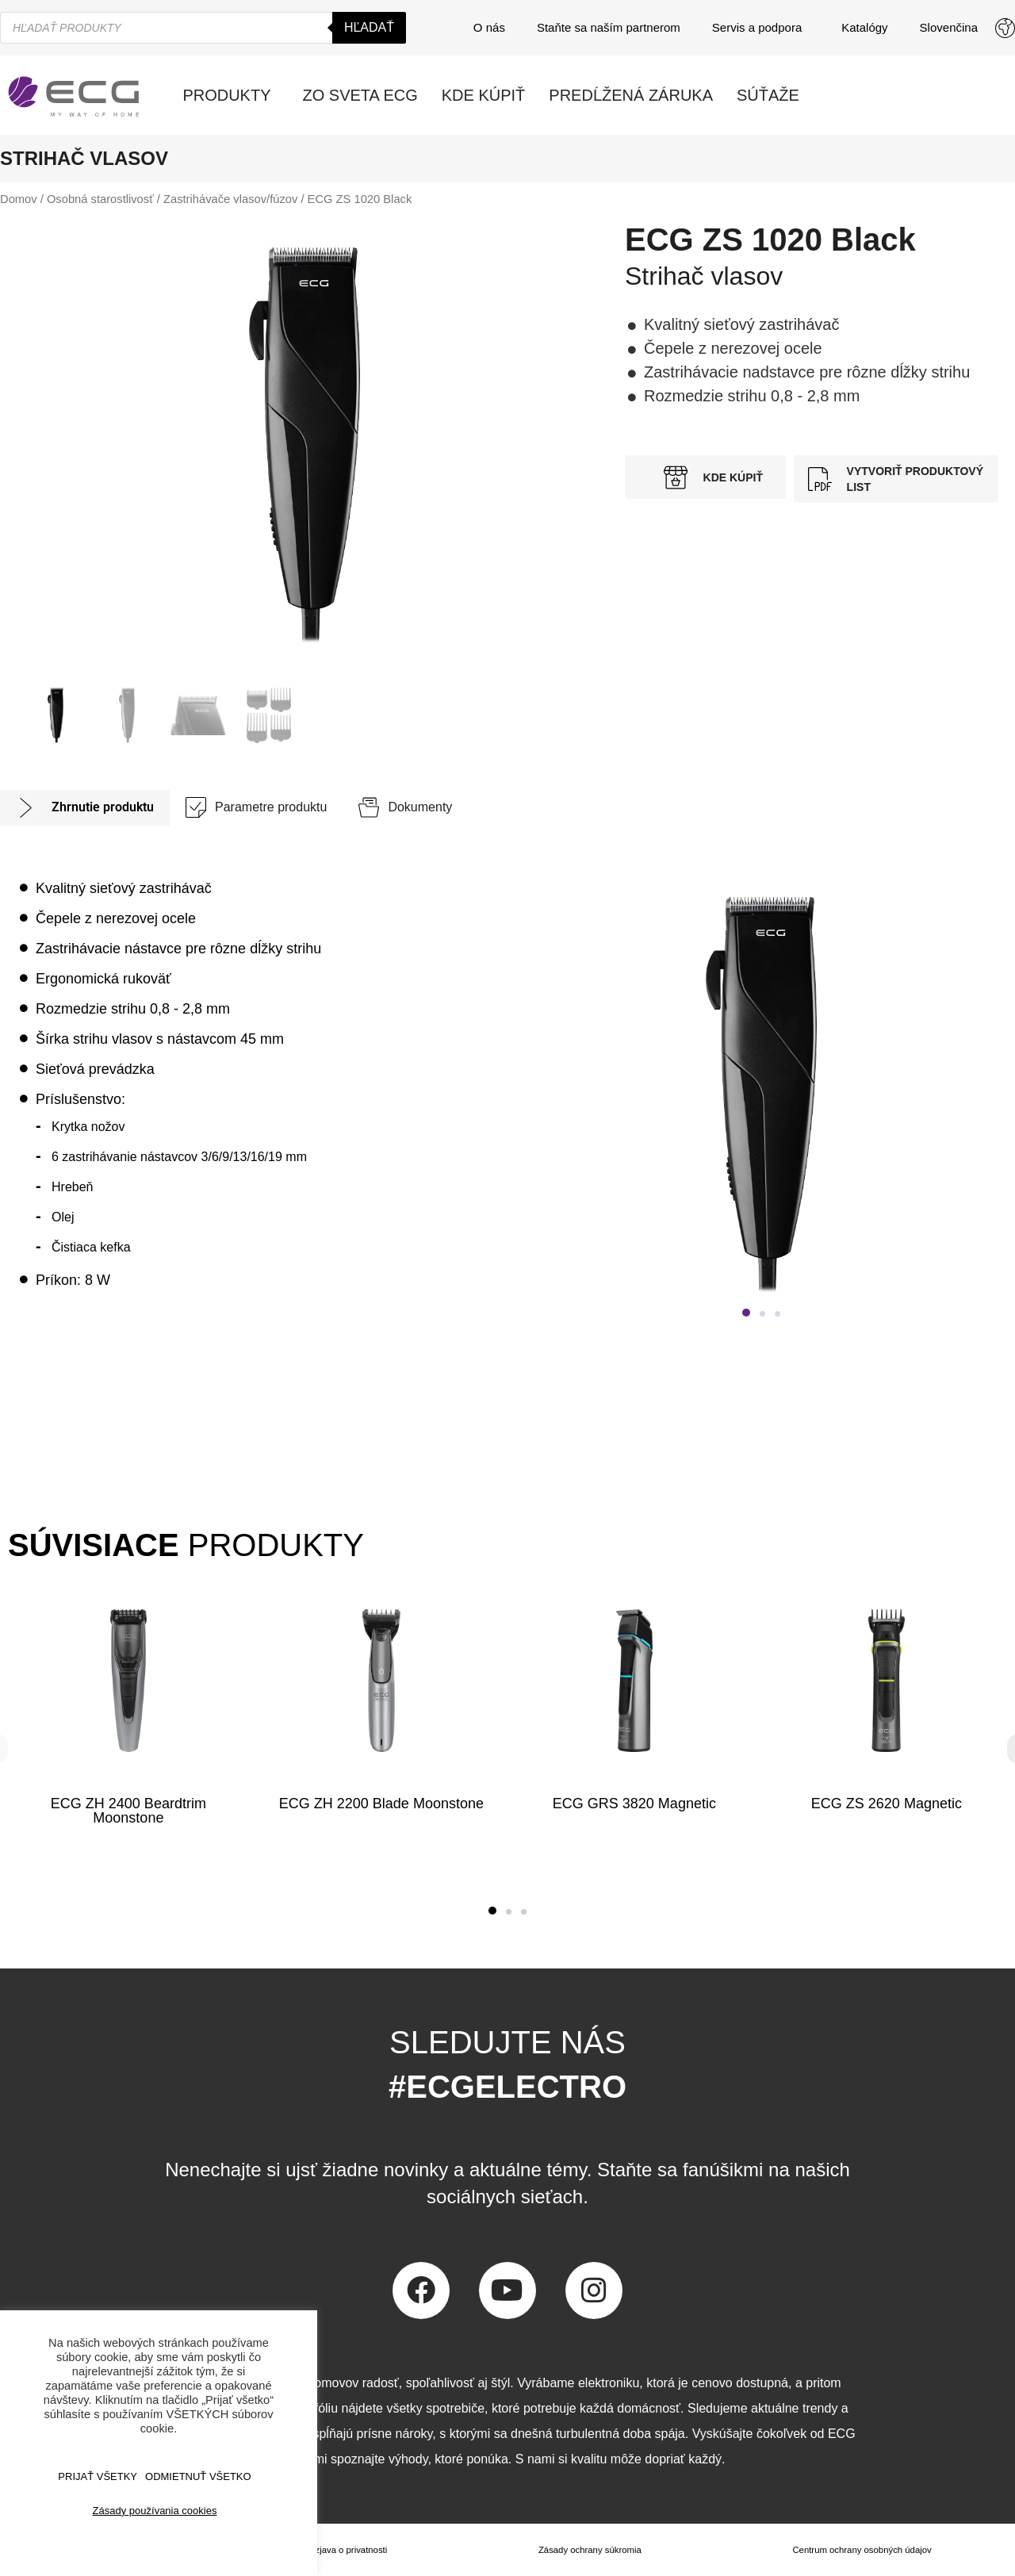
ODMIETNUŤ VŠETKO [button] (198, 2476)
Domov (18, 199)
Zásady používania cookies (155, 2511)
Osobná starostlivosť (100, 199)
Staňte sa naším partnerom (608, 27)
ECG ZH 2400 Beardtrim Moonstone (128, 1811)
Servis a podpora (761, 28)
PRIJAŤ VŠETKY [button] (97, 2476)
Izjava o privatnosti (347, 2549)
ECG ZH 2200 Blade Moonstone (381, 1803)
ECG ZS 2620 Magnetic (886, 1803)
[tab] (85, 808)
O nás (489, 27)
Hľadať (369, 27)
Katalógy (864, 27)
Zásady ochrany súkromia (587, 2549)
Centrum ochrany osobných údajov (860, 2549)
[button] (746, 1313)
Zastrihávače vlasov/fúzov (230, 199)
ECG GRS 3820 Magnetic (633, 1803)
